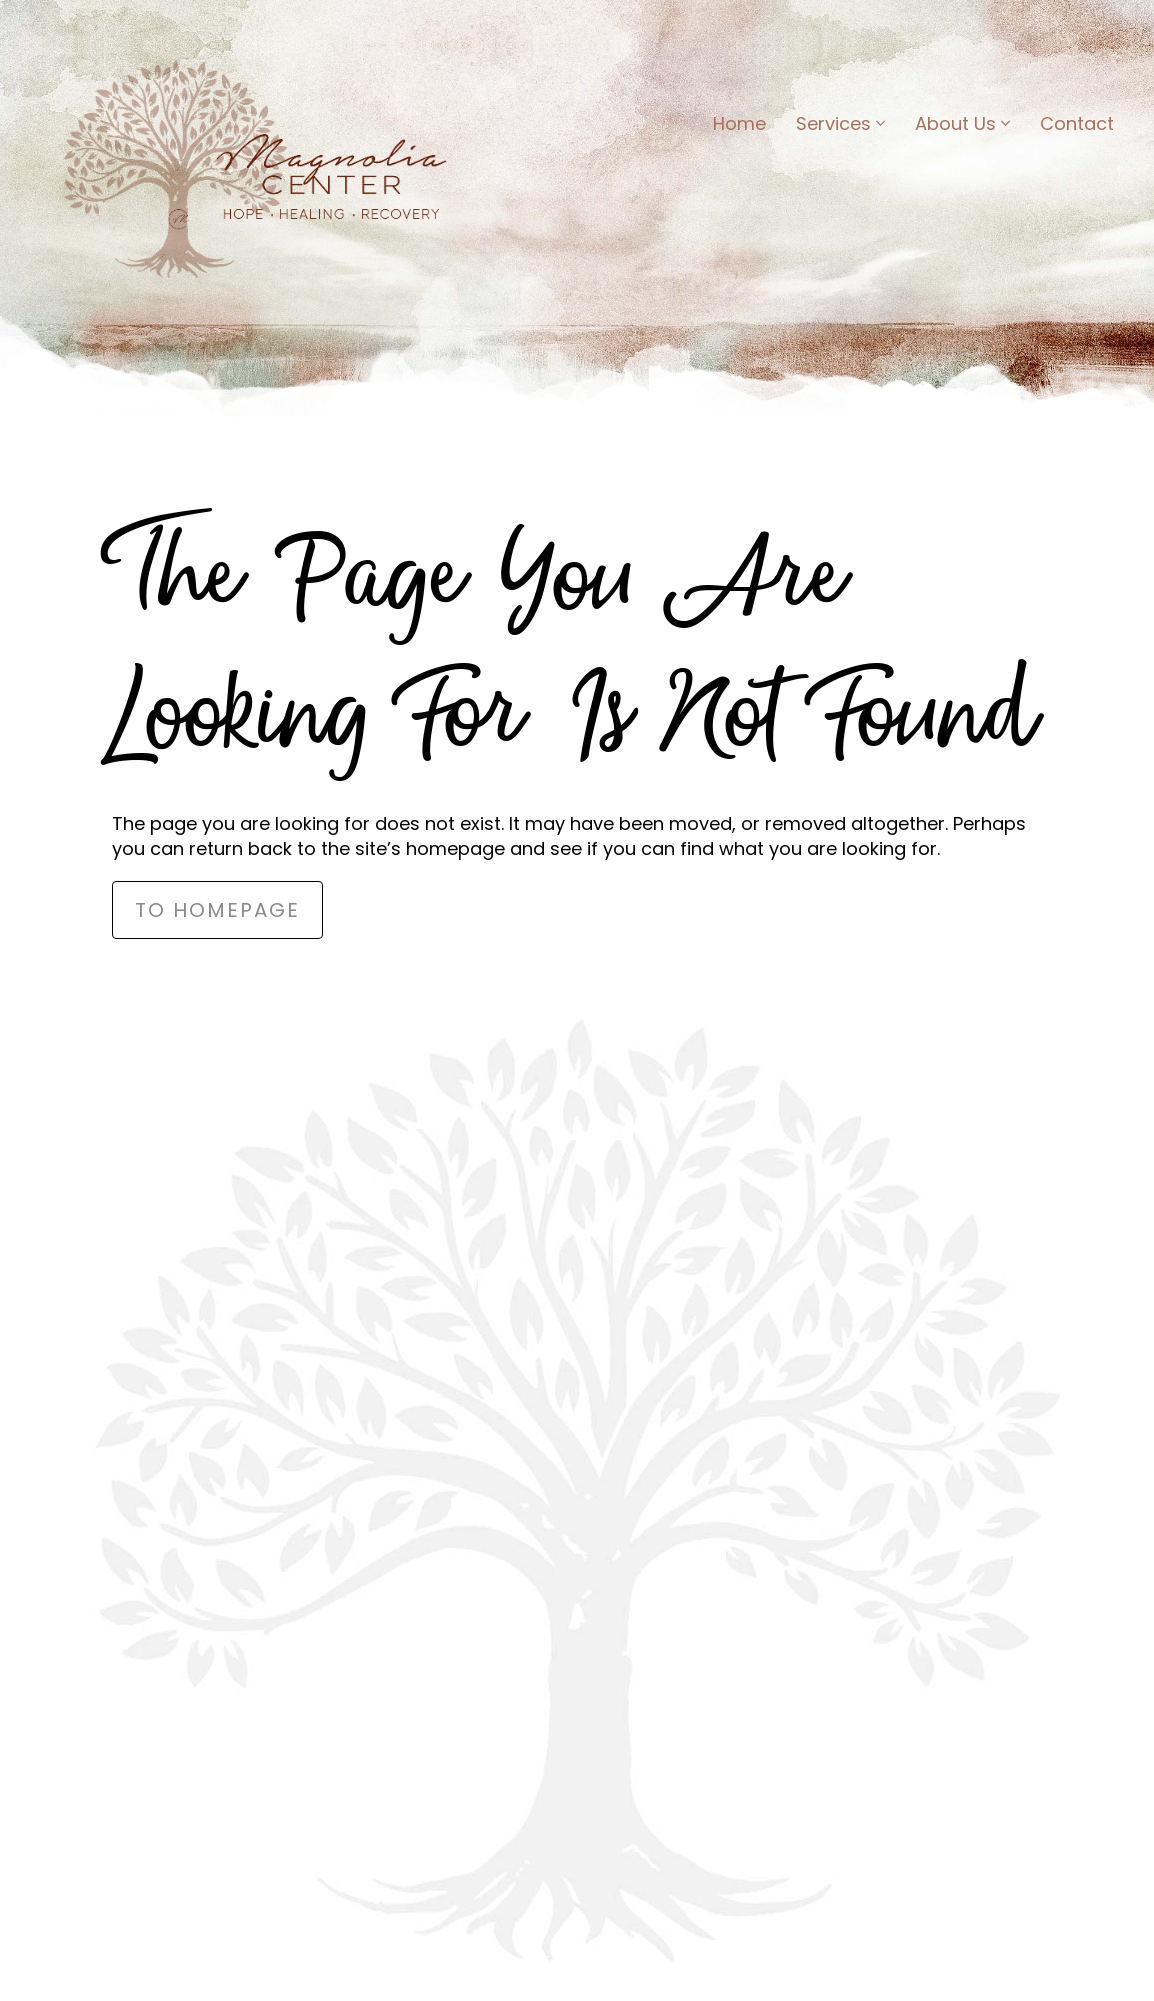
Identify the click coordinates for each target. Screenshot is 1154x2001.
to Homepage (217, 910)
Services (840, 123)
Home (739, 123)
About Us (962, 123)
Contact (1077, 123)
